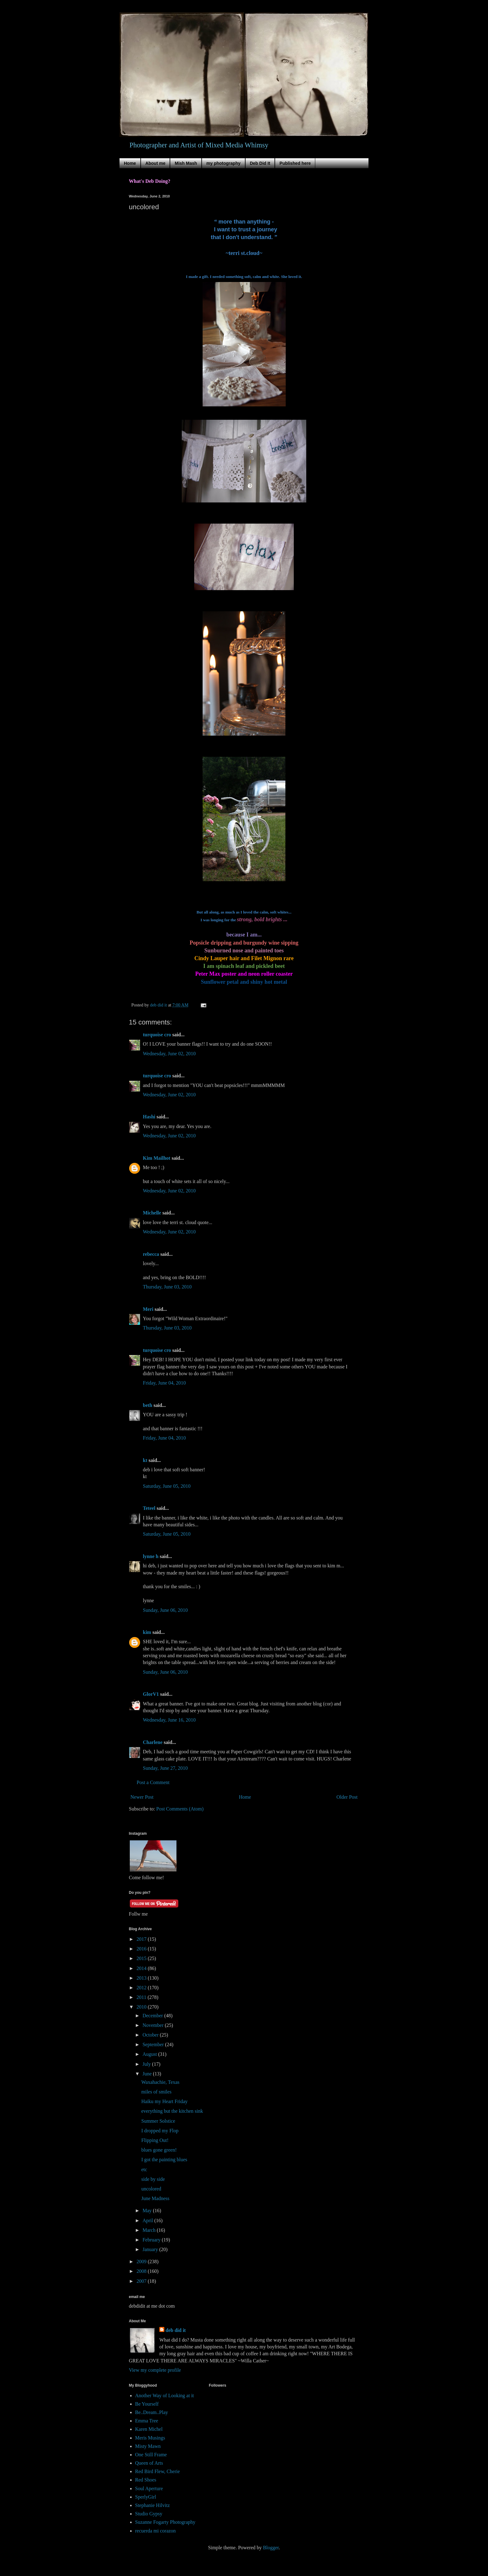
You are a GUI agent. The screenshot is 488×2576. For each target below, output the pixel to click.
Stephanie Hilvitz (152, 2505)
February (152, 2239)
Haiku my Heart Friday (164, 2101)
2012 (142, 1987)
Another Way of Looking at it (164, 2395)
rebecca (151, 1254)
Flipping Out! (155, 2140)
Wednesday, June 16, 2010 (169, 1720)
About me (155, 163)
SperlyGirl (145, 2497)
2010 (142, 2006)
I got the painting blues (164, 2159)
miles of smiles (156, 2091)
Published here (295, 163)
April (148, 2220)
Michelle (152, 1212)
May (148, 2210)
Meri (148, 1309)
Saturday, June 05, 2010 (166, 1486)
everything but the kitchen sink (172, 2111)
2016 (142, 1948)
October (151, 2034)
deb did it (176, 2330)
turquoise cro (157, 1034)
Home (130, 163)
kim (147, 1632)
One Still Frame (151, 2454)
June (148, 2073)
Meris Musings (150, 2437)
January (151, 2249)
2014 (142, 1968)
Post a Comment (153, 1782)
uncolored (151, 2188)
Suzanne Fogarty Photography (165, 2522)
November (154, 2025)
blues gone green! (159, 2150)
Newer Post (141, 1797)
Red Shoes (145, 2479)
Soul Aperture (149, 2488)
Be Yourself (147, 2404)
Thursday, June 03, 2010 (167, 1286)
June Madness (155, 2198)
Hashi (149, 1116)
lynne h (150, 1556)
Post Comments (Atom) (180, 1808)
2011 (142, 1997)
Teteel (149, 1508)
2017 (142, 1939)
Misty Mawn (148, 2446)
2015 (142, 1958)
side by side (153, 2179)
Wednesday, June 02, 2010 (169, 1053)
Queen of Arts (149, 2463)
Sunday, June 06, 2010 (165, 1610)
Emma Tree (146, 2420)
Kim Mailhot (156, 1158)
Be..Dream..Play (151, 2412)
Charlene (152, 1742)
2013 (142, 1978)
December (153, 2015)
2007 (142, 2281)
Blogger (271, 2547)
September (154, 2044)
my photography (223, 163)
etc (144, 2169)
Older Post (347, 1797)
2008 (142, 2271)
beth (147, 1405)
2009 (142, 2261)
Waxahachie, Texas (160, 2082)
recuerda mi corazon (155, 2530)
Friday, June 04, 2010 (164, 1382)
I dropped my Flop (160, 2130)
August (150, 2054)
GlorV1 (151, 1694)
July (147, 2064)
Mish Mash (186, 163)
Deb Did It (260, 163)
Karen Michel (148, 2429)
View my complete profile (155, 2370)
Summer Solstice (158, 2121)
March (150, 2230)
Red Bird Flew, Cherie (157, 2471)
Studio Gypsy (148, 2513)
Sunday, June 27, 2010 (165, 1768)
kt (145, 1460)
